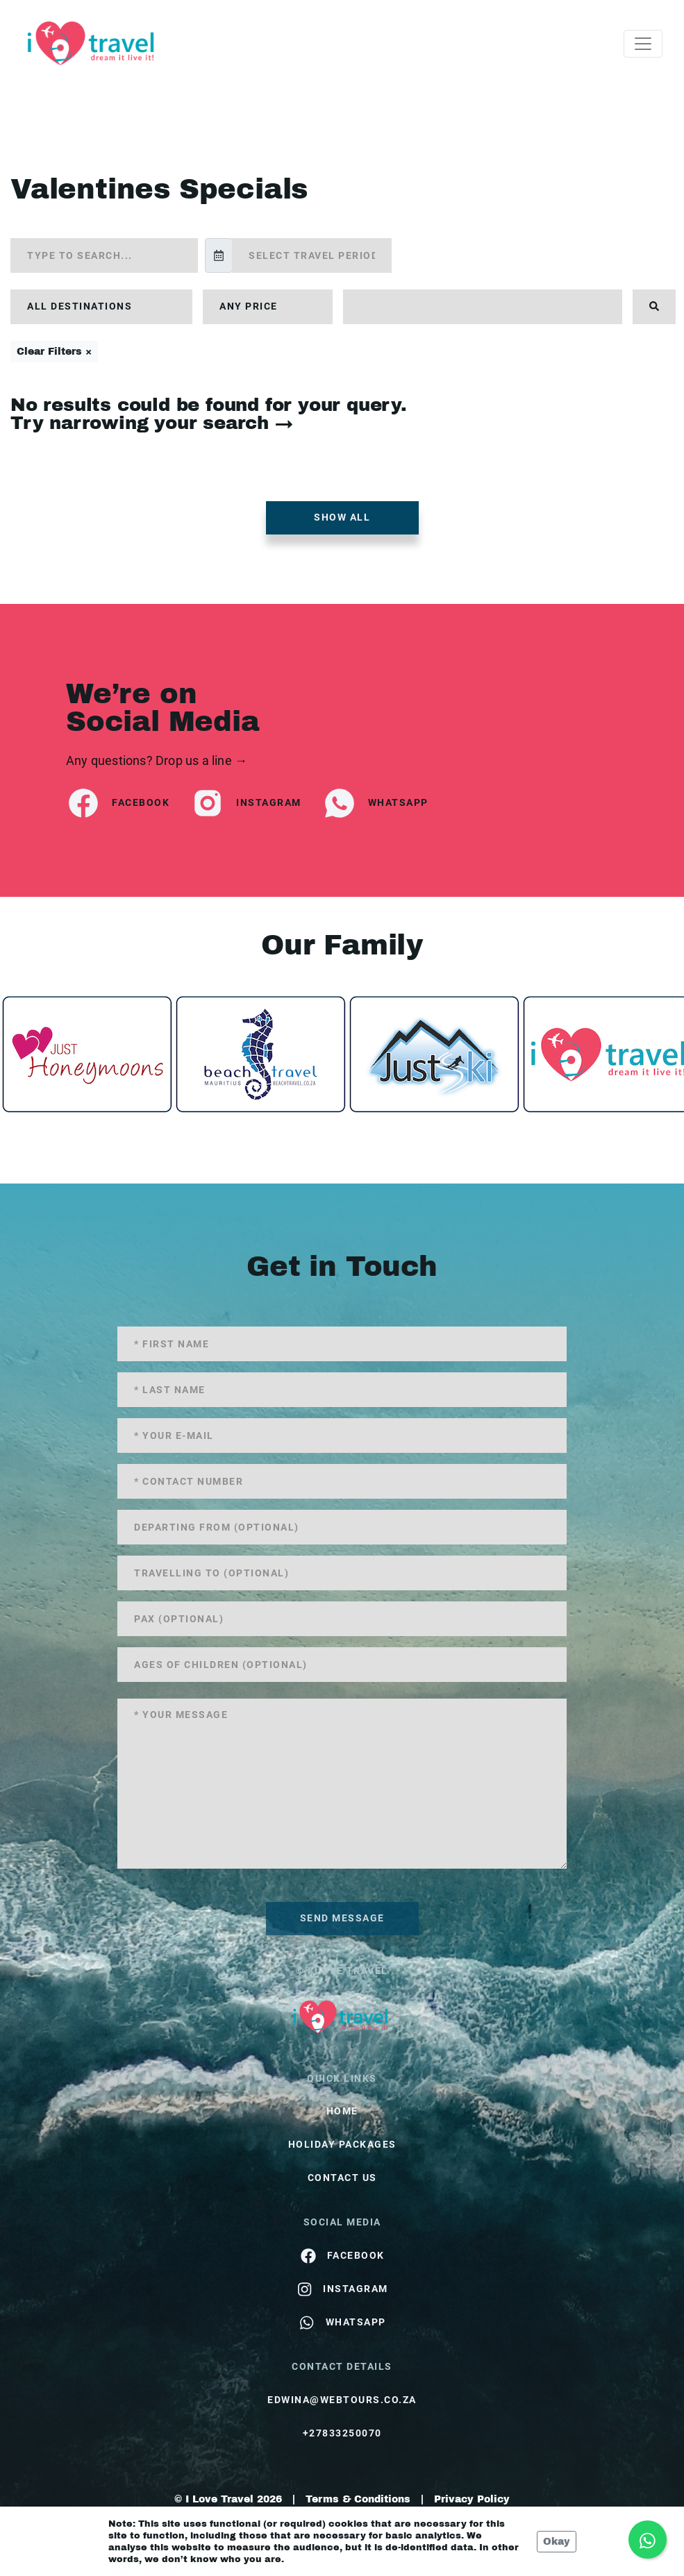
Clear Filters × (54, 351)
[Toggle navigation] (643, 44)
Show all (342, 517)
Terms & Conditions (358, 2499)
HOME (342, 2110)
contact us (342, 2177)
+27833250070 (342, 2433)
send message (342, 1917)
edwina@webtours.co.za (342, 2399)
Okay (556, 2541)
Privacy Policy (472, 2499)
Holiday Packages (342, 2144)
